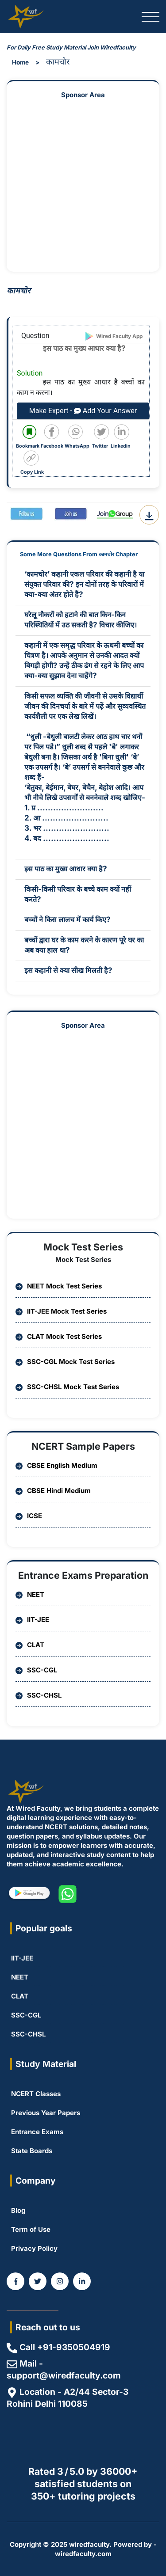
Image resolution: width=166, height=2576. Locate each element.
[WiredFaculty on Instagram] (60, 2281)
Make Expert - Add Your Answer (83, 411)
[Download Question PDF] (149, 514)
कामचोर (57, 61)
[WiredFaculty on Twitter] (37, 2281)
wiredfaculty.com (83, 2553)
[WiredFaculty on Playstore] (29, 1893)
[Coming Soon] (82, 2281)
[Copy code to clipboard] (33, 463)
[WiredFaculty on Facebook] (15, 2281)
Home (20, 62)
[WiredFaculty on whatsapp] (68, 1893)
